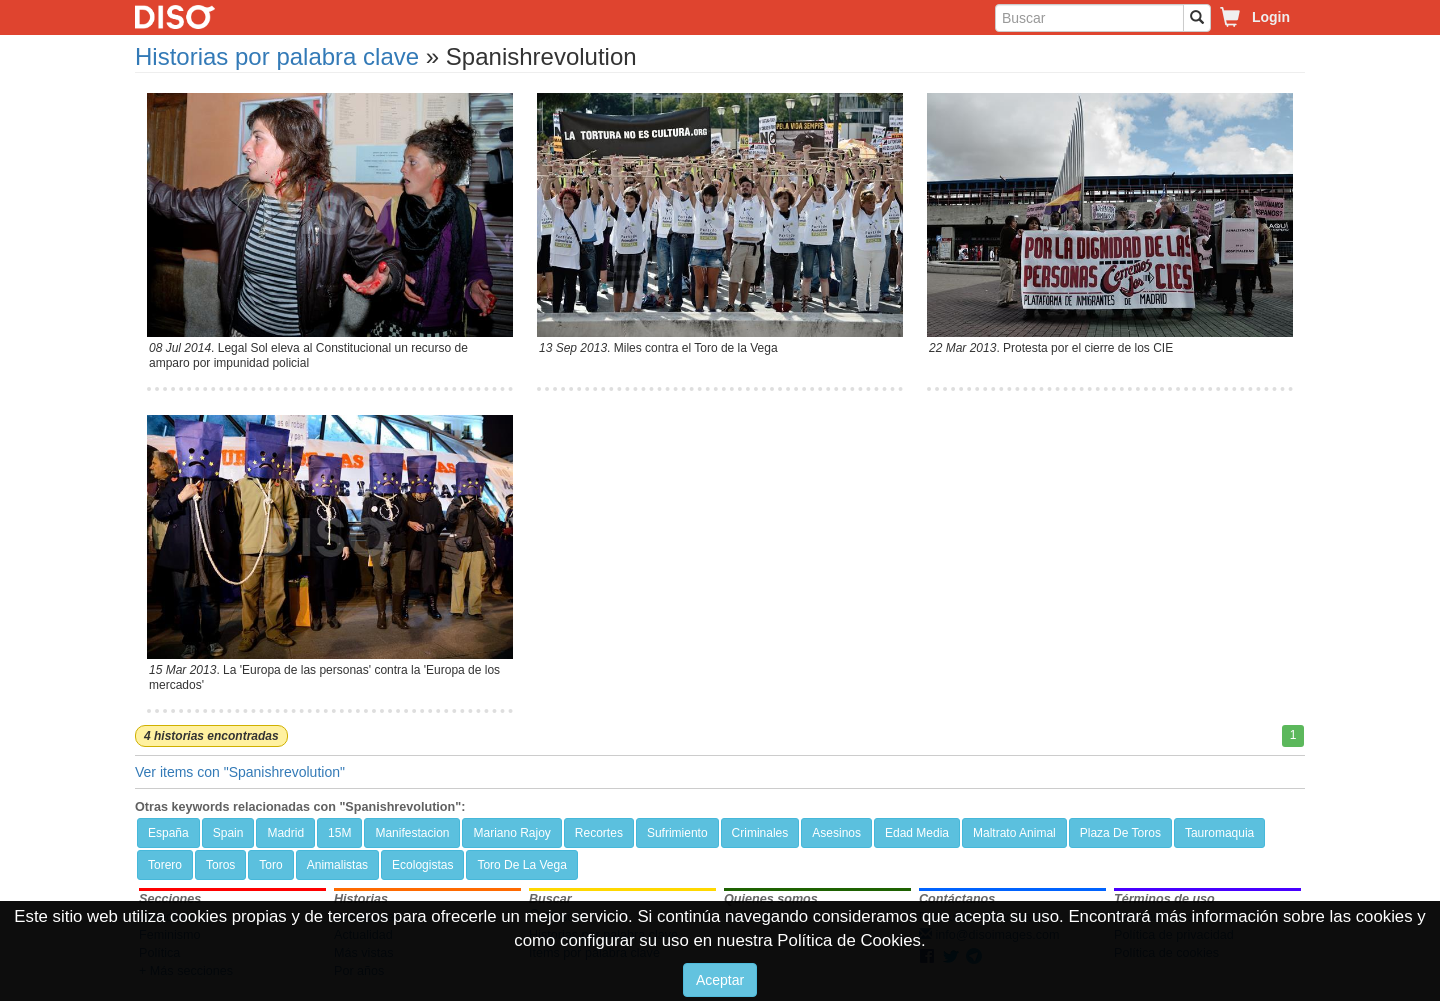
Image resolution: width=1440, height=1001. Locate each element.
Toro (270, 865)
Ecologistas (422, 865)
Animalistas (337, 865)
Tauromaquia (1219, 833)
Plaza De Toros (1120, 833)
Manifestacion (412, 833)
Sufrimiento (677, 833)
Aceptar (720, 980)
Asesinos (836, 833)
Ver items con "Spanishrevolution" (240, 772)
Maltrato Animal (1014, 833)
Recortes (599, 833)
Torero (165, 865)
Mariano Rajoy (511, 833)
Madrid (285, 833)
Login (1271, 17)
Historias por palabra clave (277, 56)
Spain (228, 833)
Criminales (760, 833)
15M (339, 833)
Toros (220, 865)
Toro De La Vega (521, 865)
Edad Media (917, 833)
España (168, 833)
